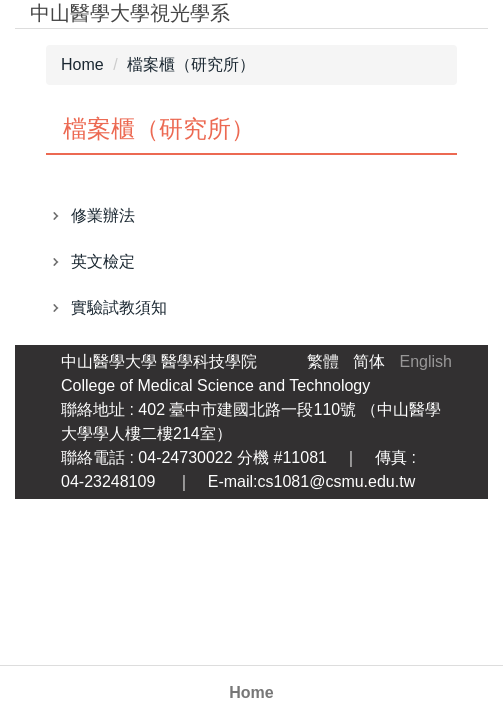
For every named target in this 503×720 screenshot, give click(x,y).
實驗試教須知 (119, 307)
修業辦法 (103, 215)
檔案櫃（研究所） (191, 64)
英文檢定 (103, 261)
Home (251, 692)
